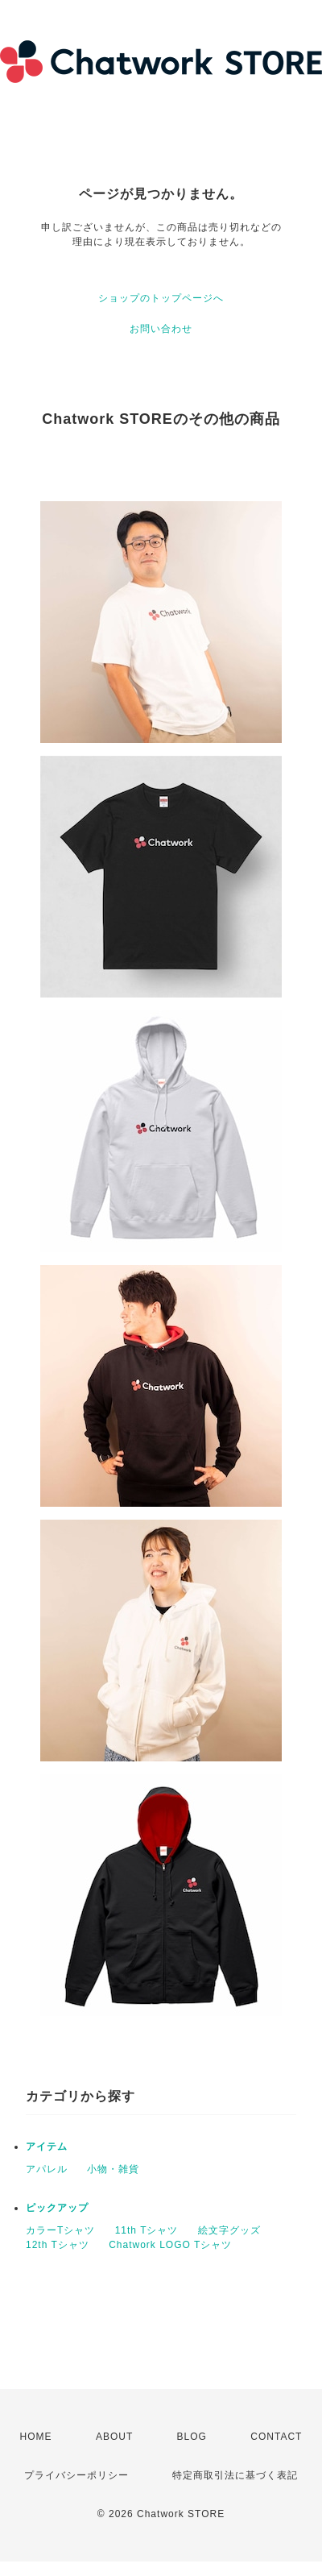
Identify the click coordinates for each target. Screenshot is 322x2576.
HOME (36, 2436)
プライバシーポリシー (76, 2475)
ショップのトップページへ (161, 298)
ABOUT (114, 2436)
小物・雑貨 (113, 2169)
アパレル (47, 2169)
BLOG (192, 2436)
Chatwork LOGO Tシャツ (170, 2244)
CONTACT (276, 2436)
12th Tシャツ (57, 2244)
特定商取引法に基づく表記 (235, 2475)
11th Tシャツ (147, 2230)
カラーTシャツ (60, 2230)
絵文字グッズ (229, 2230)
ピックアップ (57, 2207)
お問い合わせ (161, 328)
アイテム (47, 2146)
